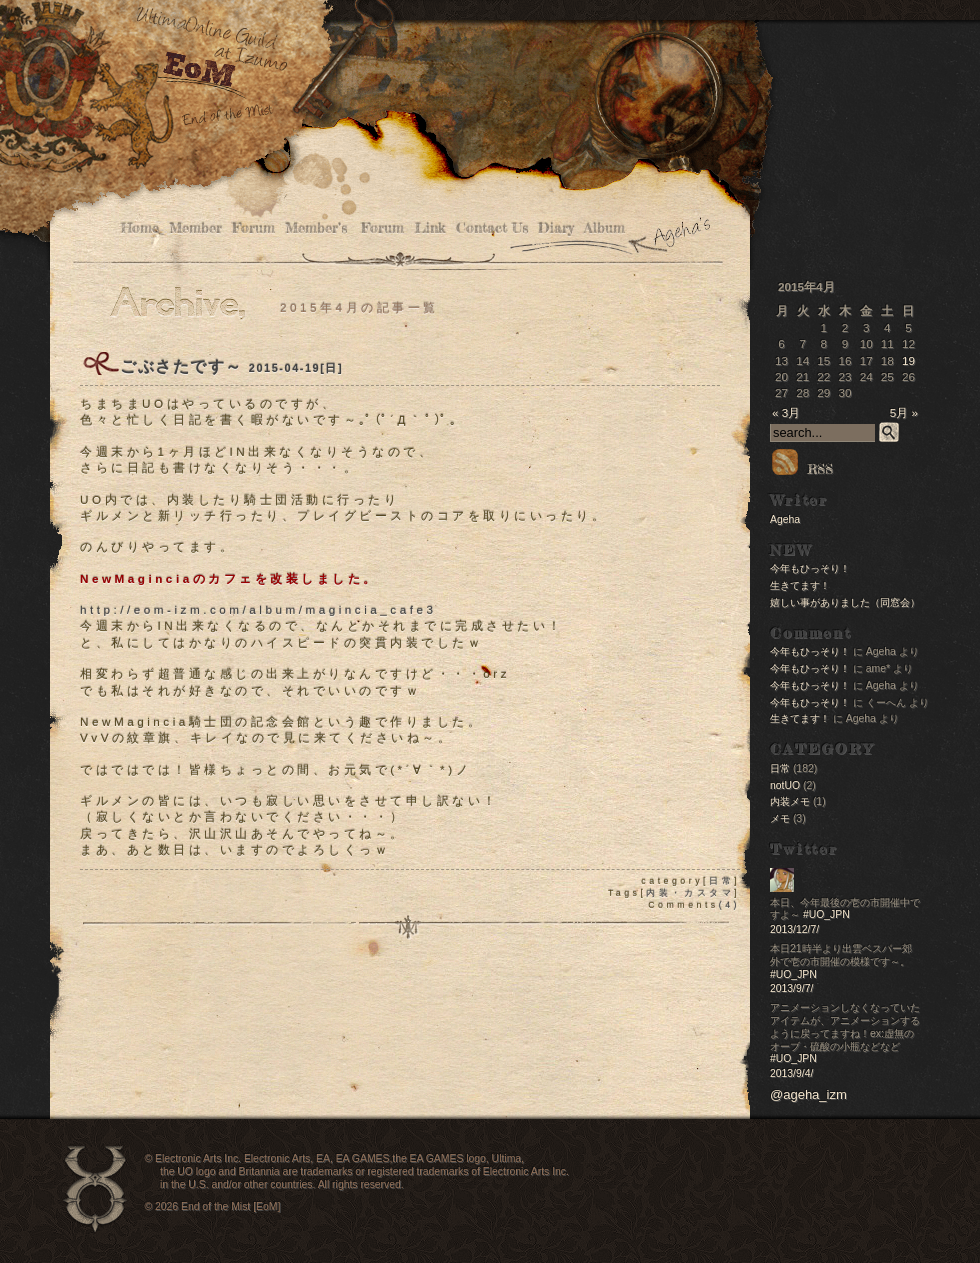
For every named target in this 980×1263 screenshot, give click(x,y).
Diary (556, 228)
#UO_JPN (826, 914)
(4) (729, 905)
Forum (253, 228)
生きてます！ (800, 585)
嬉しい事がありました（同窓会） (845, 602)
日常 (721, 881)
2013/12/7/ (794, 929)
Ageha (785, 519)
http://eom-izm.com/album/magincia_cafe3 (258, 609)
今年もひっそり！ (810, 568)
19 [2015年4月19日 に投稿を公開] (908, 360)
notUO (785, 785)
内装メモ (790, 801)
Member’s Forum (344, 228)
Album (604, 228)
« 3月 (786, 412)
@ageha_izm (808, 1094)
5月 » (904, 412)
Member (195, 228)
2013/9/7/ (791, 988)
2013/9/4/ (791, 1073)
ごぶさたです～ (181, 366)
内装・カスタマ (690, 893)
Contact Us (492, 228)
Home (139, 228)
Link (430, 228)
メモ (780, 818)
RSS (801, 469)
